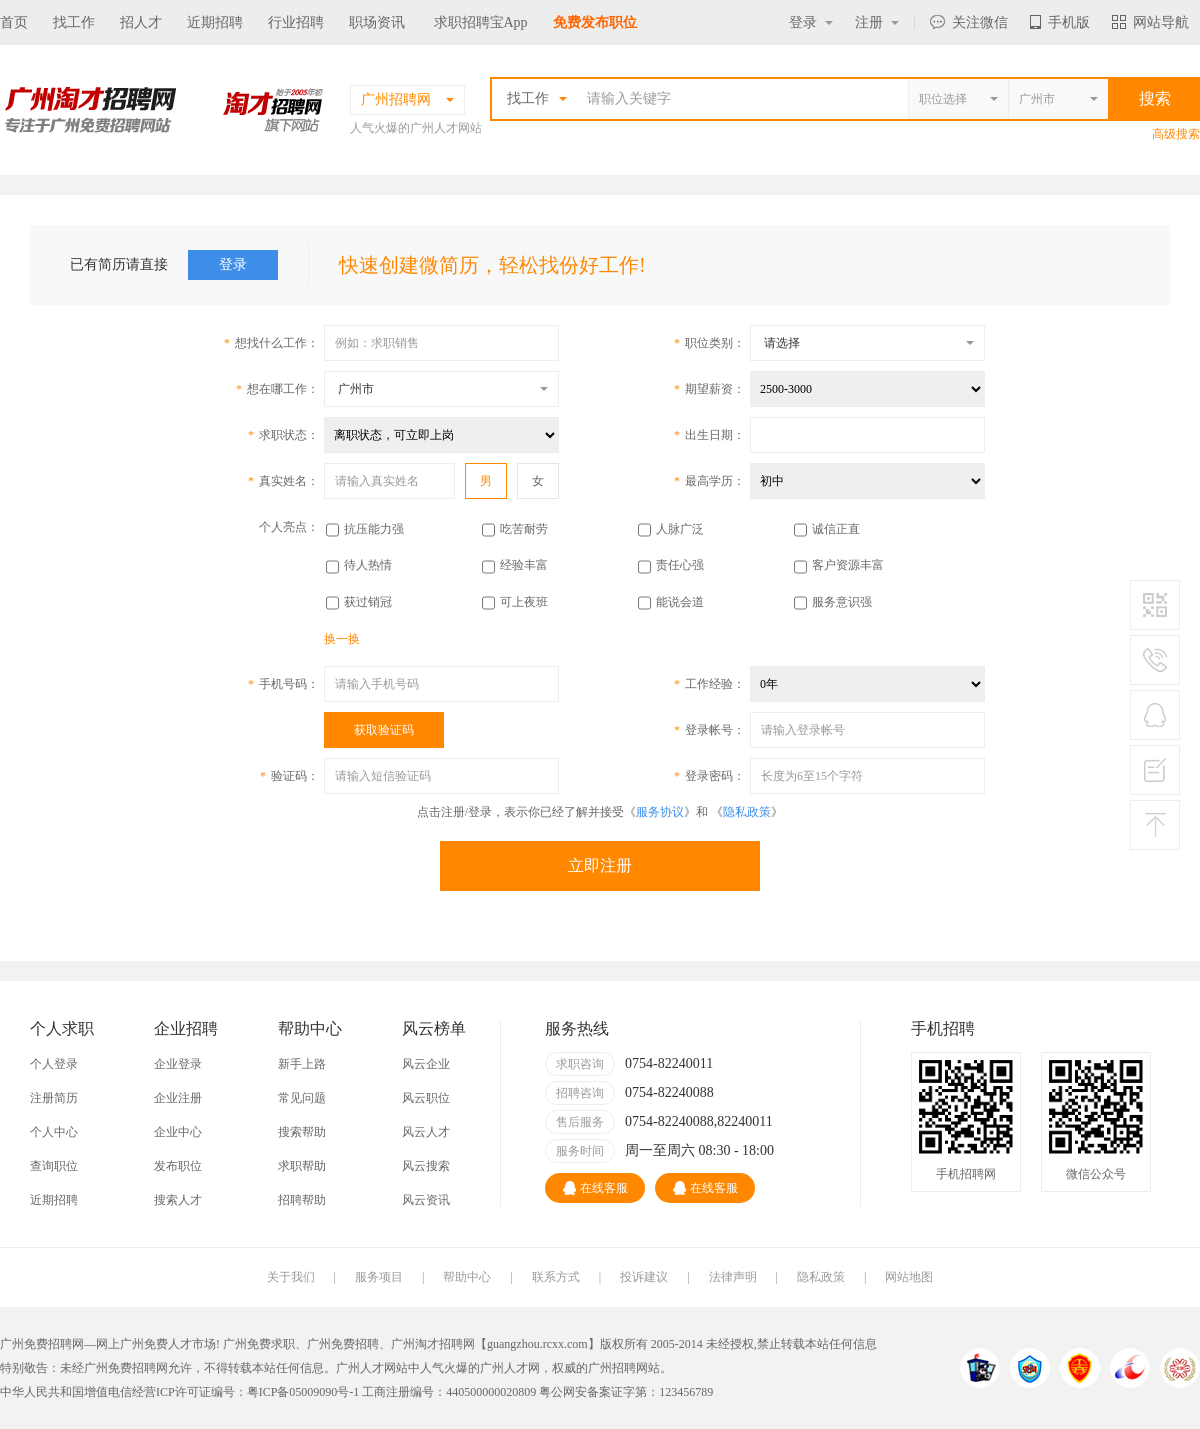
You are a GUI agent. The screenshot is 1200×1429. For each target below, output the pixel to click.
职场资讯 (377, 22)
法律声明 (733, 1277)
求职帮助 (302, 1166)
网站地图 (909, 1277)
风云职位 (426, 1098)
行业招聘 (296, 22)
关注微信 (969, 22)
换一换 (342, 639)
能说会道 (680, 602)
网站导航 (1150, 22)
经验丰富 (524, 565)
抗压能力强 (374, 529)
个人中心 (54, 1132)
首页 (14, 22)
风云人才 (426, 1132)
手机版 (1060, 22)
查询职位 (54, 1166)
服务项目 (379, 1277)
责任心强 (680, 565)
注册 (877, 22)
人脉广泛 (680, 529)
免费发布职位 (595, 22)
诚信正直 (836, 529)
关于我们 (291, 1277)
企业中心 (178, 1132)
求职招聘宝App (481, 22)
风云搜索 (426, 1166)
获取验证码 (384, 730)
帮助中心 (467, 1277)
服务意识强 (842, 602)
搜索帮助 (302, 1132)
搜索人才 (178, 1200)
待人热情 (368, 565)
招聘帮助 (302, 1200)
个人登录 (54, 1064)
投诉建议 (644, 1277)
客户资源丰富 (848, 565)
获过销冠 (368, 602)
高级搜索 (1176, 134)
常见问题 (302, 1098)
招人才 (141, 22)
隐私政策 (747, 812)
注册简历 (54, 1098)
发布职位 (178, 1166)
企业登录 (178, 1064)
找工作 (74, 22)
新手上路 (302, 1064)
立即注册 (600, 865)
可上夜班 (524, 602)
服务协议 (660, 812)
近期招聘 (215, 22)
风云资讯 (426, 1200)
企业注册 (178, 1098)
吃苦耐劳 (524, 529)
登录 (811, 22)
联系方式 (556, 1277)
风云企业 (426, 1064)
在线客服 (595, 1188)
